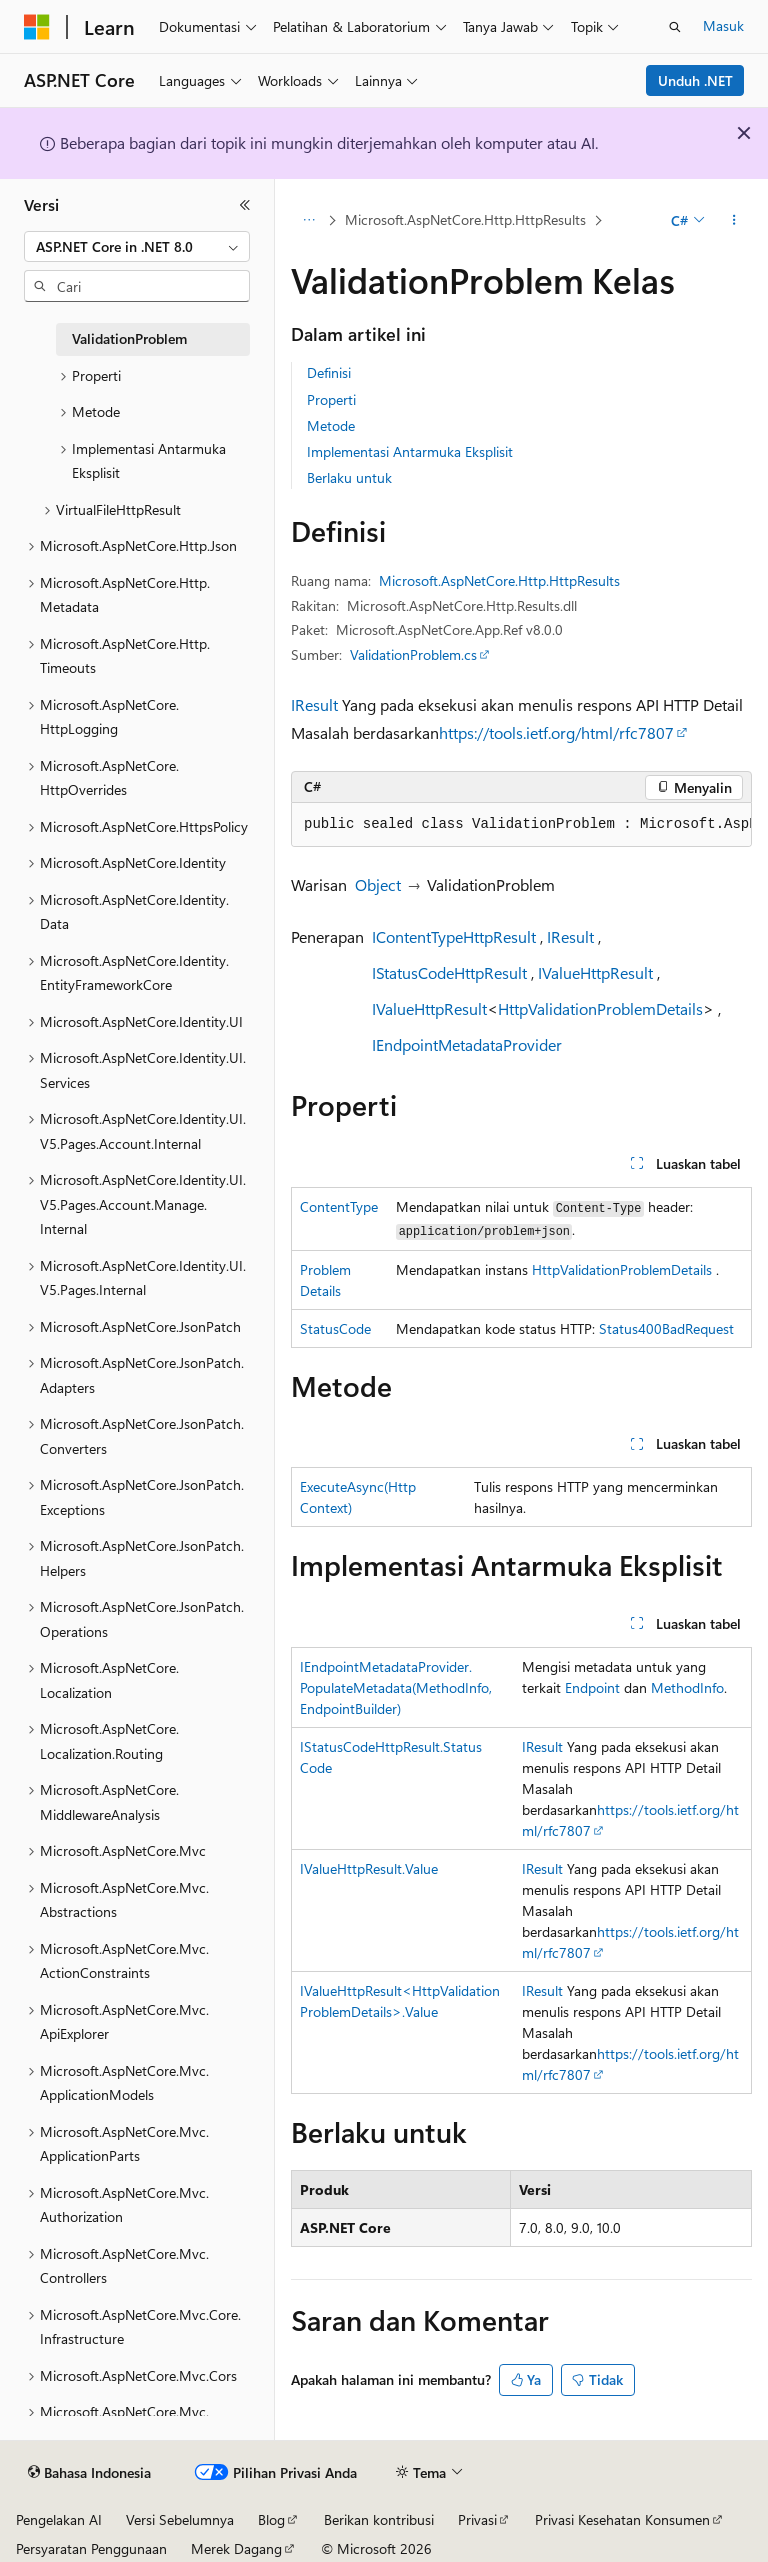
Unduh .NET (695, 80)
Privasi (477, 2519)
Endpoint (592, 1687)
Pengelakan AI (59, 2519)
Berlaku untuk (349, 477)
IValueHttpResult (595, 972)
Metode (331, 425)
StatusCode (335, 1328)
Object (378, 884)
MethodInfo (687, 1687)
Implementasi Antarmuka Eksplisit (410, 451)
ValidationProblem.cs (413, 654)
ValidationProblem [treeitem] (129, 338)
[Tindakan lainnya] (734, 221)
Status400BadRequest (666, 1328)
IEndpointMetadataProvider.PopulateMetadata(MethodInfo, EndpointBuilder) (396, 1687)
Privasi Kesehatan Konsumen (622, 2519)
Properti (331, 399)
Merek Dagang (236, 2548)
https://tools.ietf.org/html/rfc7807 (556, 732)
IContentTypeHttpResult (454, 936)
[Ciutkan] (245, 205)
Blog (271, 2519)
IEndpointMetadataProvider (467, 1044)
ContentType (339, 1206)
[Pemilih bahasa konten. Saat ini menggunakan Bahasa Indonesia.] (89, 2473)
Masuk (723, 25)
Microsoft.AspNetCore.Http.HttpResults (465, 219)
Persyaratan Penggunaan (91, 2548)
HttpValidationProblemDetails (600, 1008)
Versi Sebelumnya (180, 2519)
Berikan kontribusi (379, 2519)
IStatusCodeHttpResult (449, 972)
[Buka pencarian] (675, 27)
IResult (314, 704)
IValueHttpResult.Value (369, 1868)
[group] (521, 825)
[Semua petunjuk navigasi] (308, 221)
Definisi (329, 372)
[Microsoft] (37, 27)
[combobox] (137, 247)
